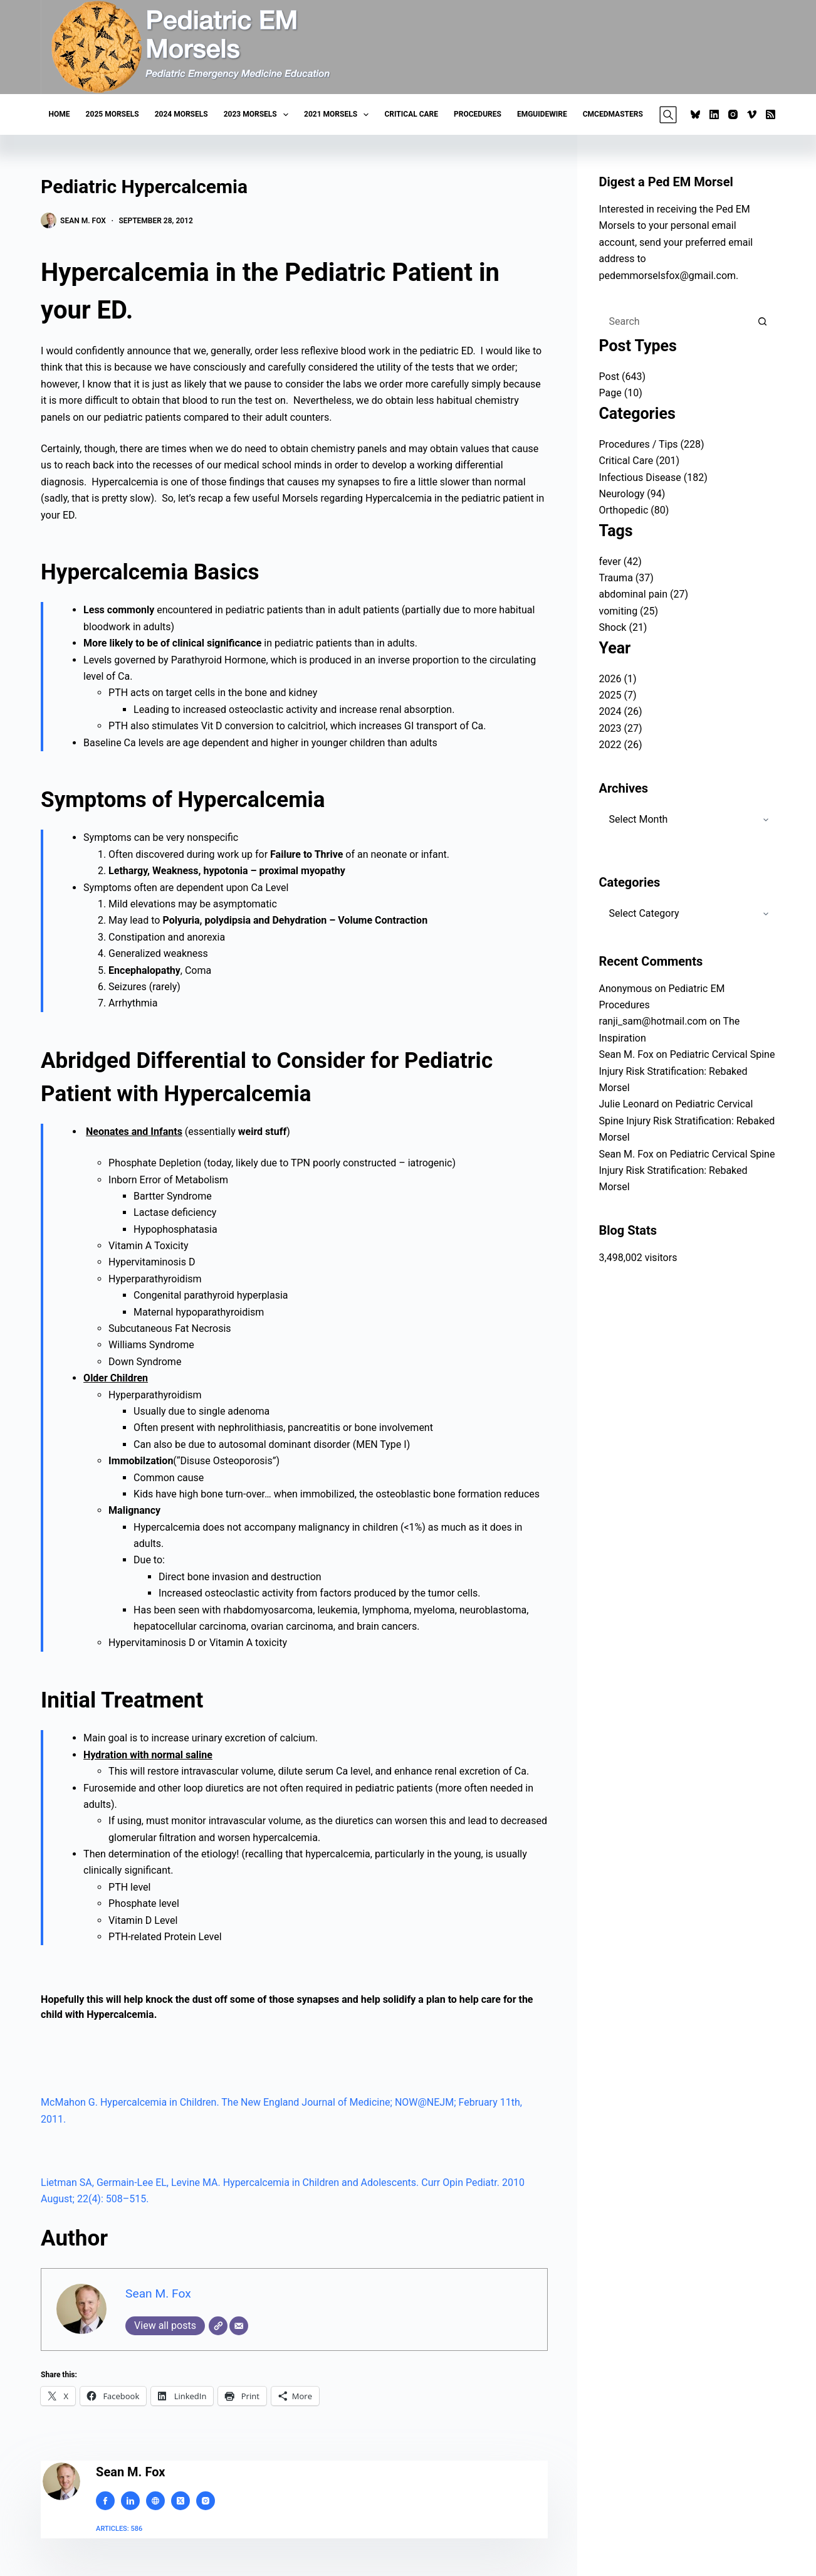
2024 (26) (620, 711)
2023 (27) (620, 728)
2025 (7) (618, 695)
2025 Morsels (112, 114)
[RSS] (770, 114)
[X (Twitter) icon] (180, 2500)
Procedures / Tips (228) (651, 444)
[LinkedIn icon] (130, 2500)
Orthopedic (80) (634, 510)
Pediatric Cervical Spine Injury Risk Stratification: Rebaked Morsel (687, 1071)
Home (59, 114)
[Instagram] (733, 114)
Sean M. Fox (158, 2293)
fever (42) (620, 561)
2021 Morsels (339, 114)
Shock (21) (623, 627)
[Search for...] (674, 321)
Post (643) (622, 377)
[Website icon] (155, 2500)
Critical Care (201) (639, 461)
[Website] (218, 2325)
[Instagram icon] (205, 2500)
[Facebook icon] (105, 2500)
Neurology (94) (632, 494)
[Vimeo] (751, 114)
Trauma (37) (626, 578)
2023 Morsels (258, 114)
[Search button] (762, 321)
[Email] (238, 2325)
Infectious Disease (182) (653, 477)
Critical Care (411, 114)
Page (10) (620, 393)
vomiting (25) (629, 611)
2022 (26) (620, 745)
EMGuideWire (542, 114)
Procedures (477, 114)
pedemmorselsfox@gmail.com (667, 276)
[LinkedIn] (714, 114)
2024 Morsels (181, 114)
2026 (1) (618, 679)
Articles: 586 (119, 2529)
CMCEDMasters (613, 114)
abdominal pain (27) (644, 594)
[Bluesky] (695, 114)
